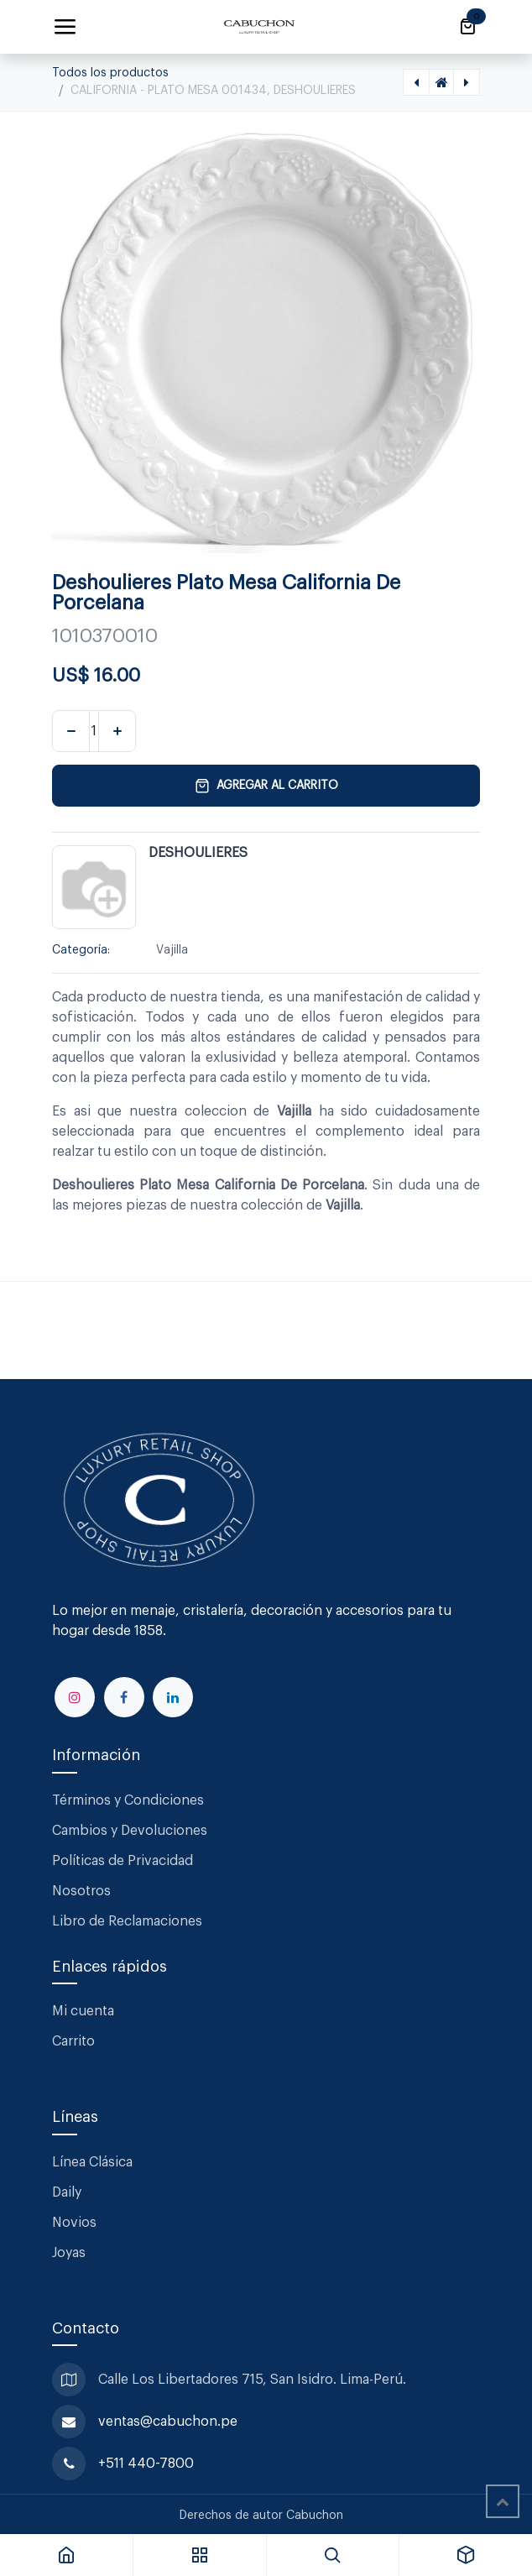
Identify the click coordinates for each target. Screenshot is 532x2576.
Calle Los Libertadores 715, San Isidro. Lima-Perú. (253, 2379)
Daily (66, 2192)
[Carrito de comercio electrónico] (467, 26)
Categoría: (81, 950)
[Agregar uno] (117, 731)
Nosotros (81, 1891)
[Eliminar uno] (71, 731)
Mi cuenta (83, 2011)
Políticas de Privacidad (122, 1861)
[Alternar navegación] (64, 26)
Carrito (73, 2041)
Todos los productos (110, 73)
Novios (74, 2222)
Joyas (69, 2253)
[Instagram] (75, 1697)
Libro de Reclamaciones (127, 1921)
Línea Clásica (92, 2162)
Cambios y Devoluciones (129, 1830)
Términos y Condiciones (129, 1800)
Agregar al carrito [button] (266, 785)
